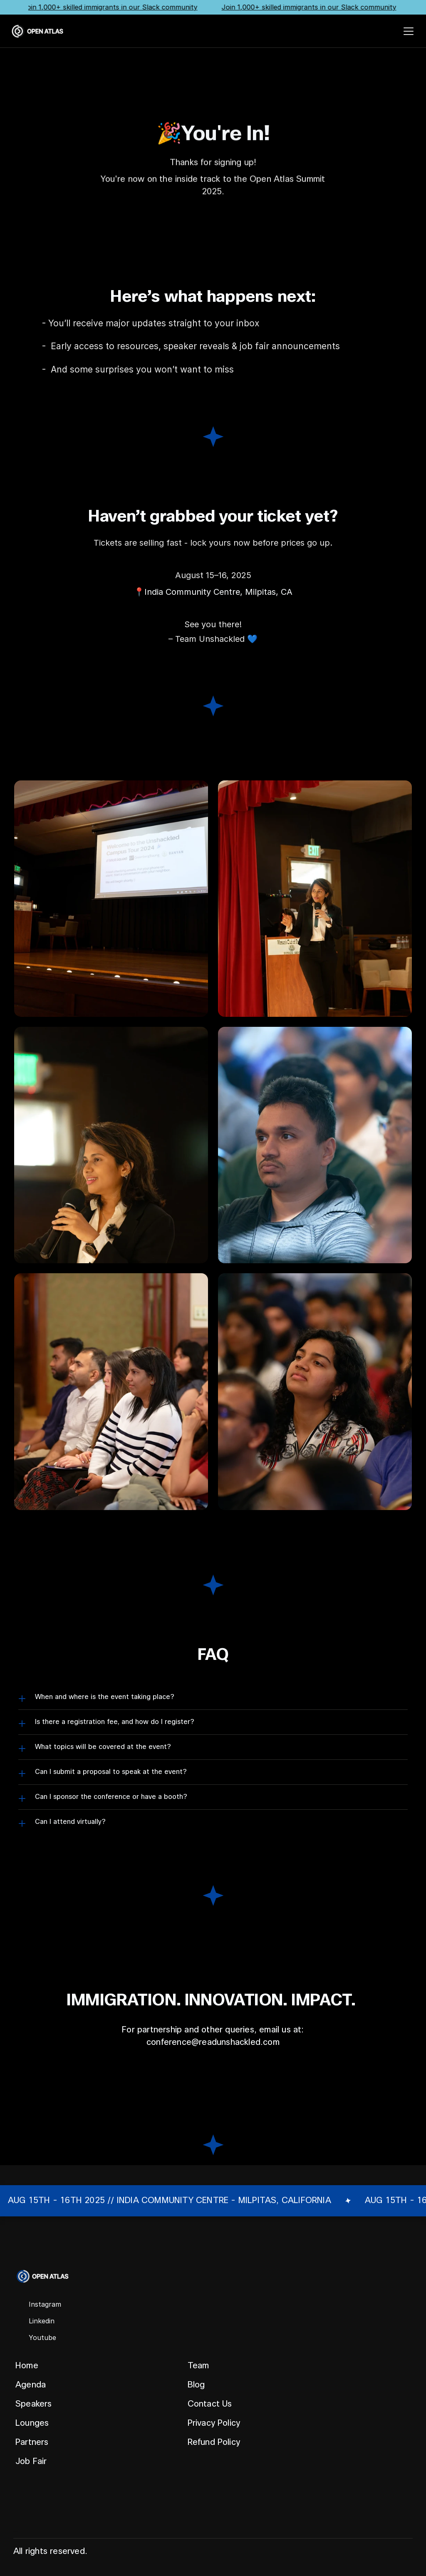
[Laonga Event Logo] (37, 31)
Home (26, 2365)
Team (198, 2365)
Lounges (32, 2423)
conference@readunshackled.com (213, 2042)
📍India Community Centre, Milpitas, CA (213, 592)
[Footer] (213, 2370)
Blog (196, 2384)
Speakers (33, 2404)
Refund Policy (214, 2442)
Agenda (30, 2384)
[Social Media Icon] (38, 2305)
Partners (32, 2442)
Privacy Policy (214, 2423)
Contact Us (210, 2404)
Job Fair (31, 2461)
